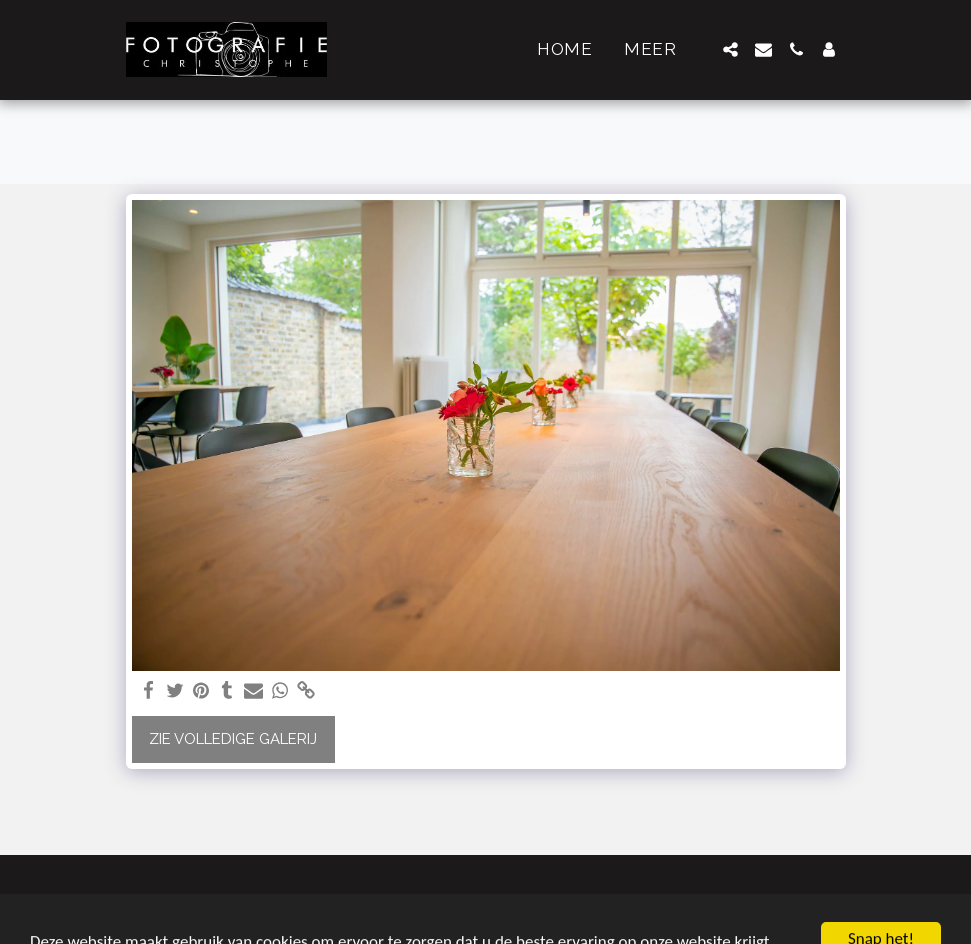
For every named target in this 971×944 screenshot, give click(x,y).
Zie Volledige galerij (233, 739)
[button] (730, 49)
